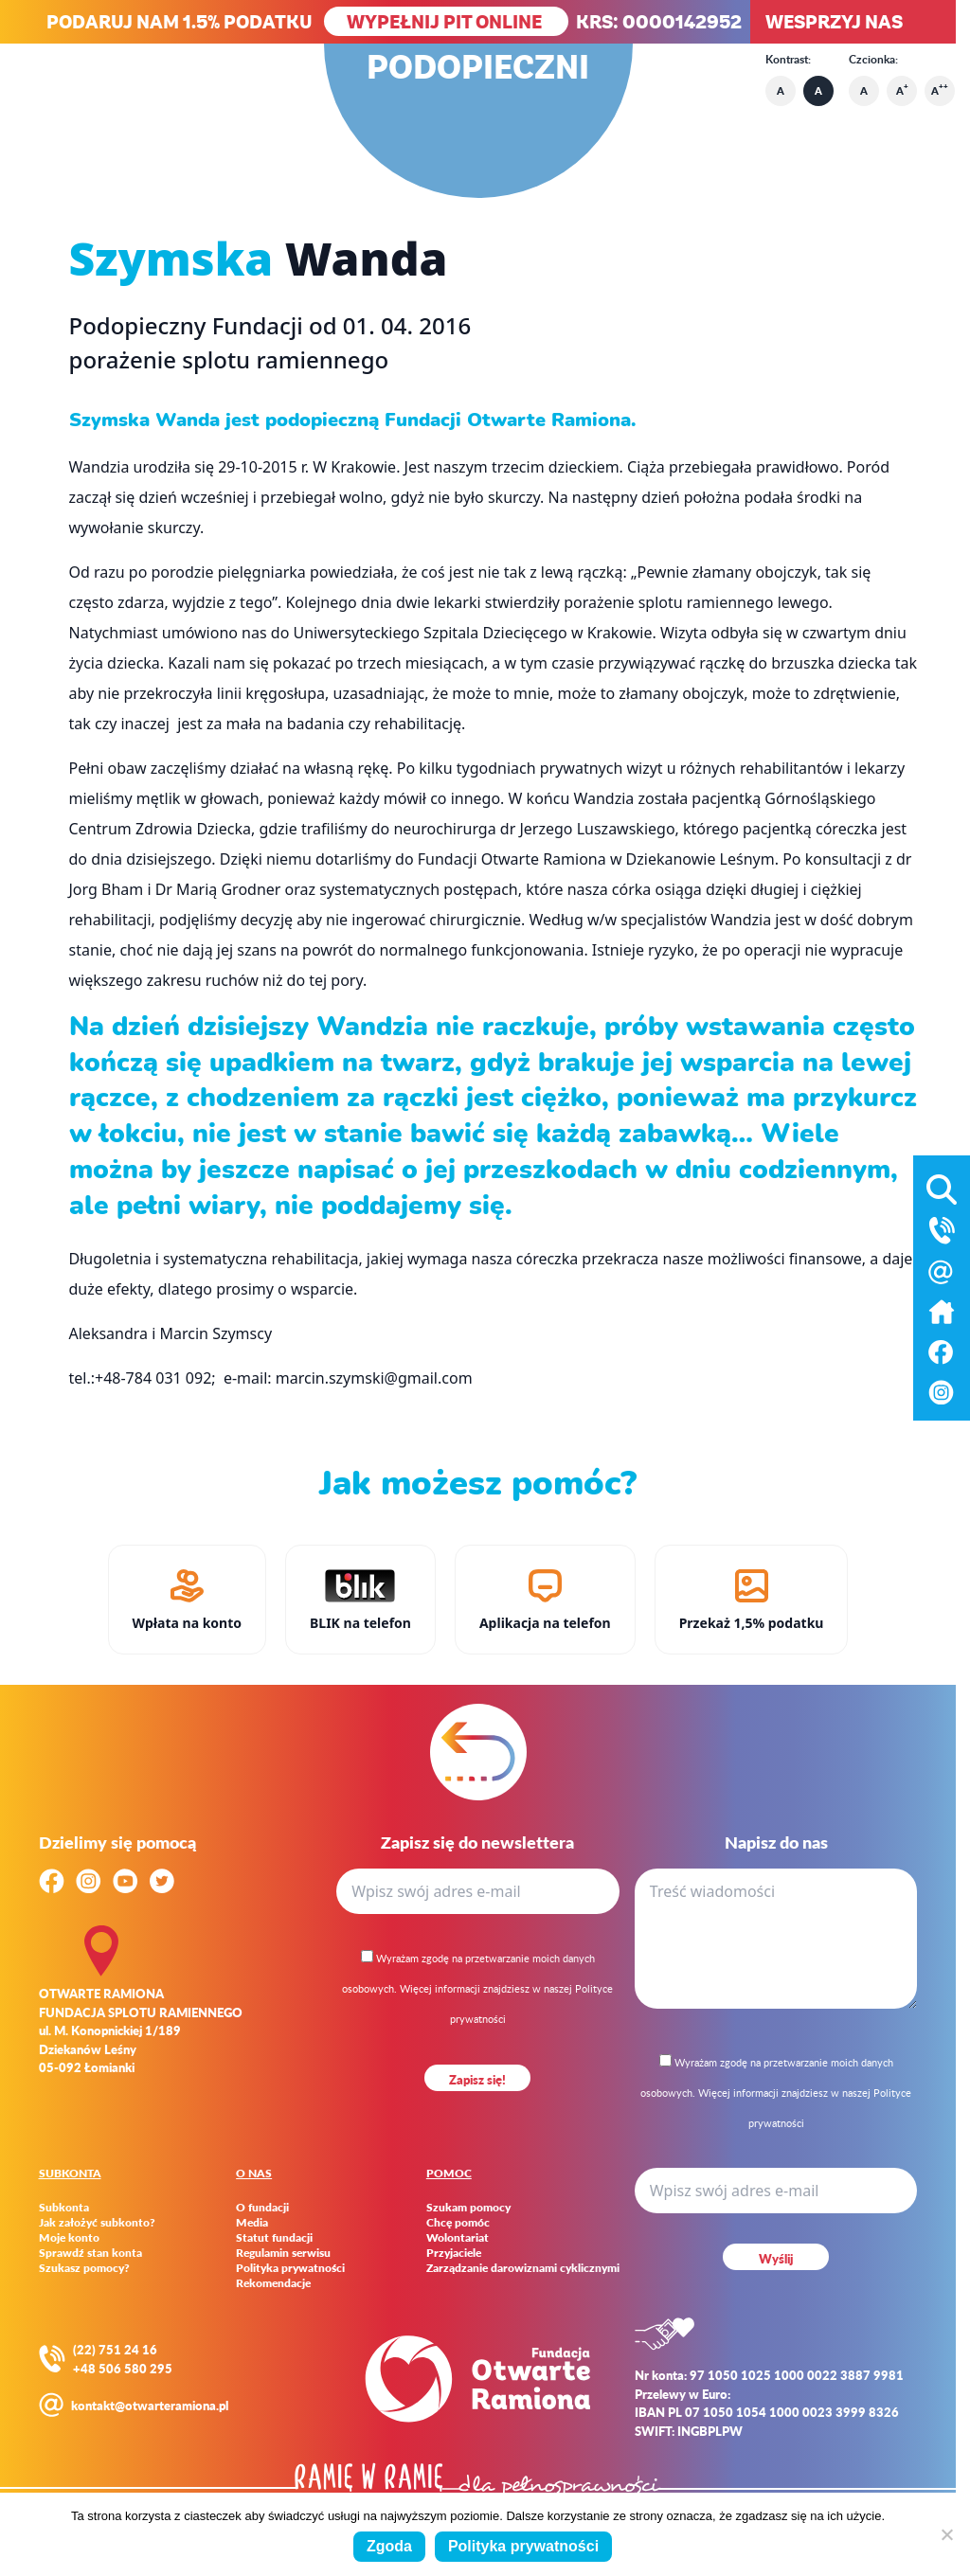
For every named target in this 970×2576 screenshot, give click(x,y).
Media (252, 2222)
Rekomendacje (273, 2283)
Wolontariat (457, 2237)
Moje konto (69, 2237)
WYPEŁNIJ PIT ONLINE (446, 21)
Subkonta (64, 2207)
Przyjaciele (453, 2253)
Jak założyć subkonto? (97, 2222)
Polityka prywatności (290, 2268)
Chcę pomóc (458, 2222)
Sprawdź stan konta (90, 2253)
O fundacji (262, 2207)
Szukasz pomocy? (84, 2268)
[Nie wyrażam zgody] (946, 2534)
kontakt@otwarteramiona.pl (149, 2405)
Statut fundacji (274, 2237)
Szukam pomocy (468, 2207)
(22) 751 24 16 (115, 2349)
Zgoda (389, 2546)
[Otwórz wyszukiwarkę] (942, 1185)
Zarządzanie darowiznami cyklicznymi (523, 2268)
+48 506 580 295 (122, 2368)
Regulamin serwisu (283, 2253)
